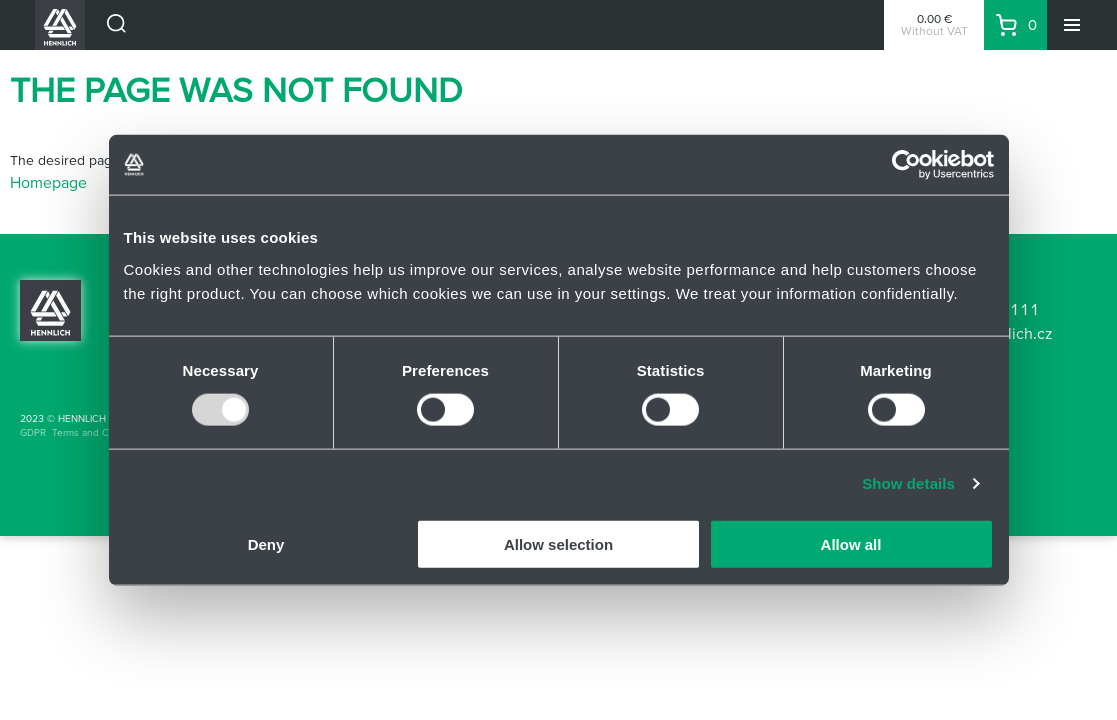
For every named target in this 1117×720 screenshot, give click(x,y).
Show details (908, 483)
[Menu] (1072, 25)
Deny (266, 543)
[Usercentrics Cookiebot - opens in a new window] (906, 165)
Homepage (48, 182)
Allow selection (558, 543)
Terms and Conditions (101, 432)
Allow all (851, 543)
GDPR (33, 432)
